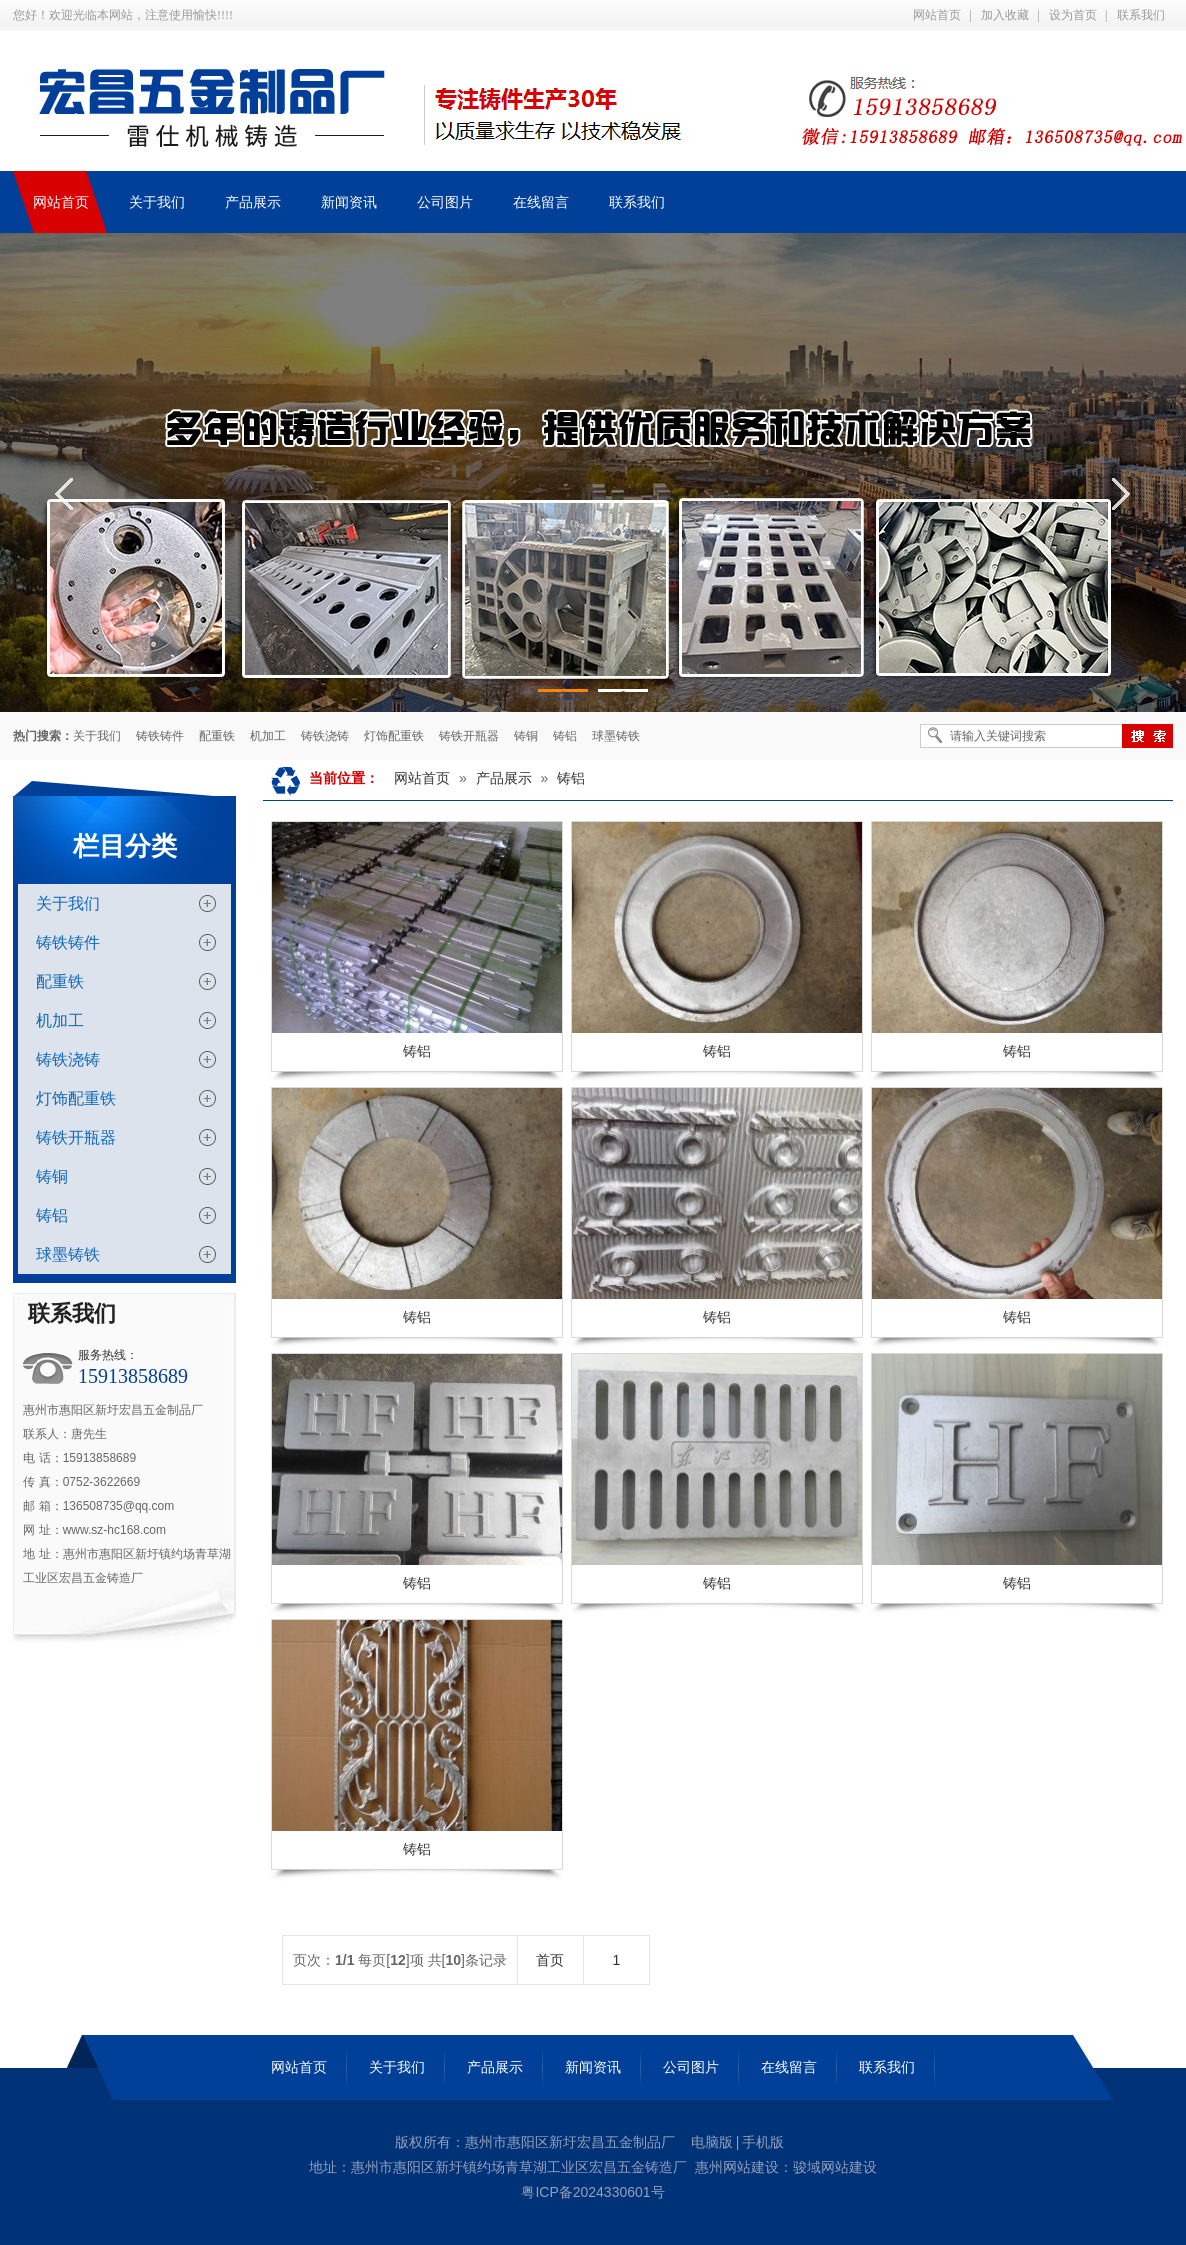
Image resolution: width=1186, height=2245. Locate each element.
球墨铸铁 (616, 736)
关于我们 (97, 736)
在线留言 (789, 2067)
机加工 (268, 736)
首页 (550, 1960)
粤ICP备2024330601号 (592, 2192)
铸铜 (526, 736)
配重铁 (217, 736)
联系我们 (1141, 15)
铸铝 (565, 736)
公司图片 (691, 2067)
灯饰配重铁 (394, 736)
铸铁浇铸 (325, 736)
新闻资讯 (593, 2067)
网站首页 (937, 15)
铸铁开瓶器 (469, 736)
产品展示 (504, 778)
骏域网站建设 (835, 2167)
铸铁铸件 (160, 736)
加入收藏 (1005, 15)
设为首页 (1073, 15)
